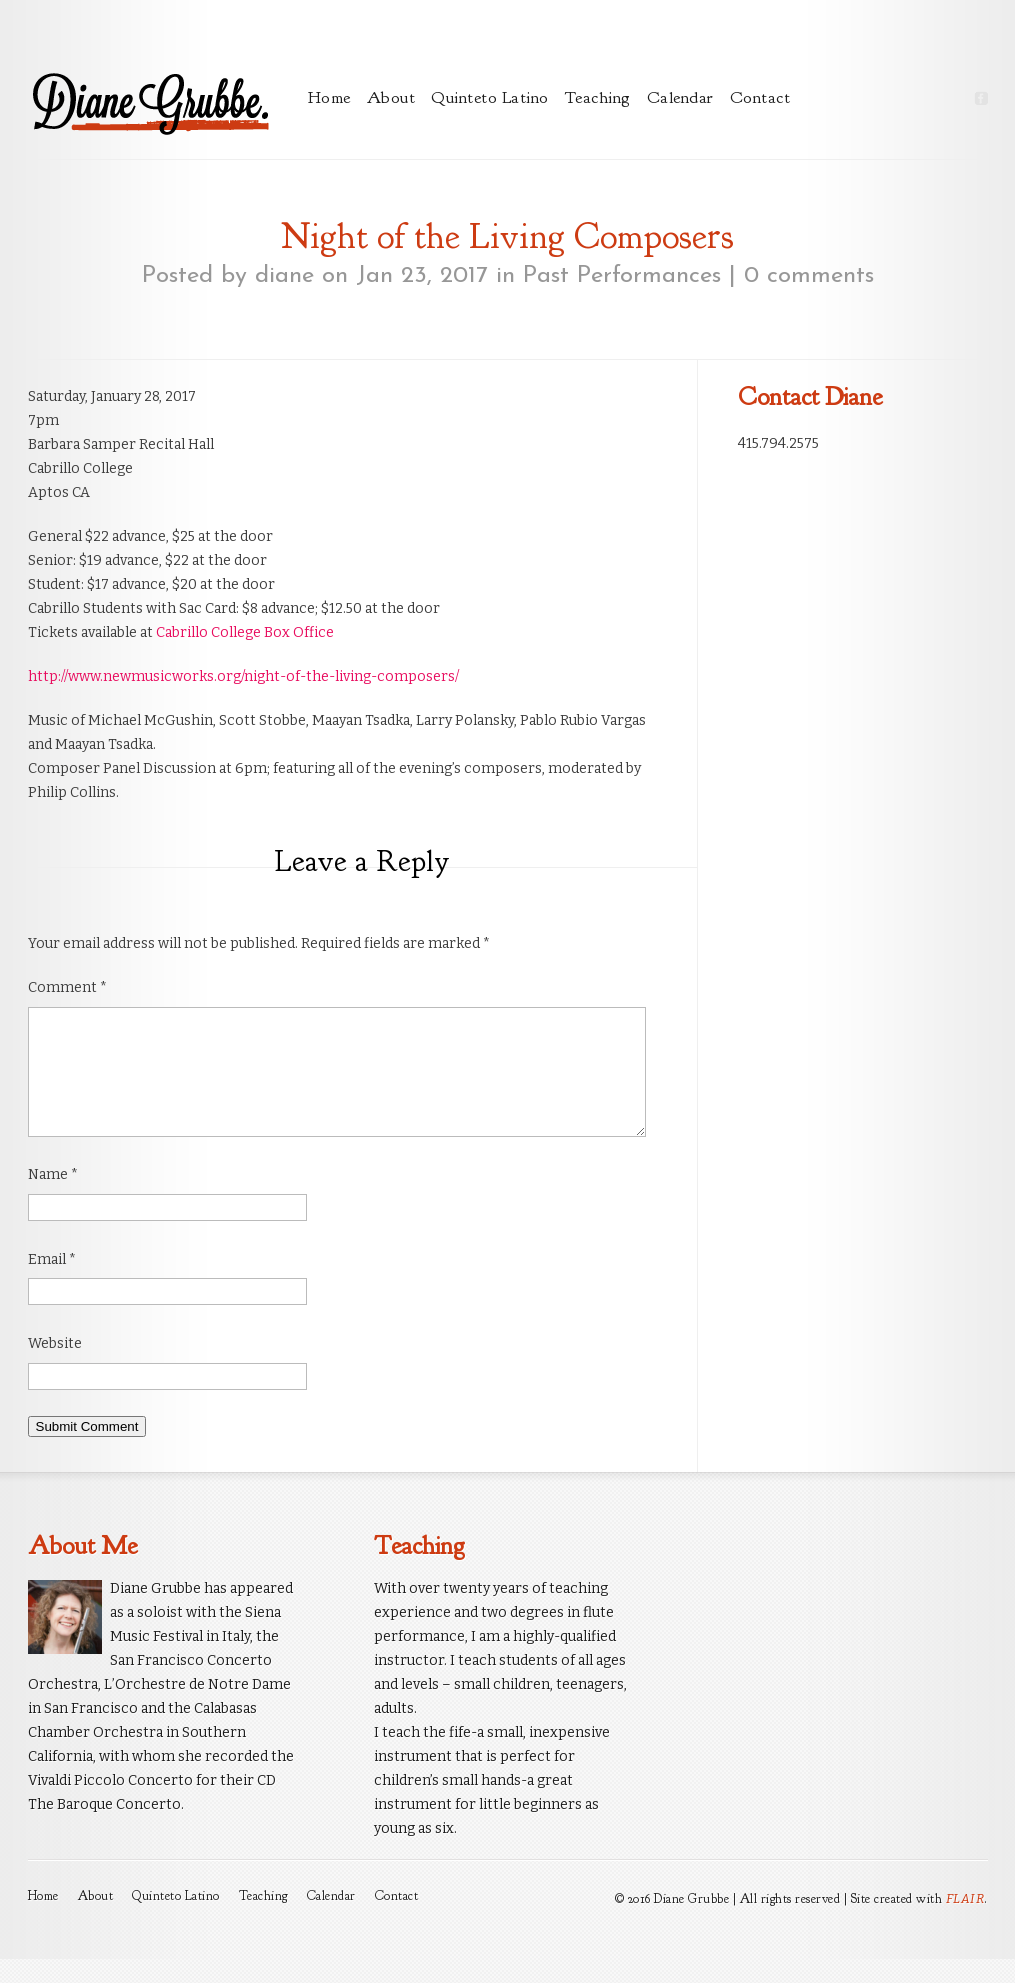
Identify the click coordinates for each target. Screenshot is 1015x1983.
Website (55, 1367)
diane (284, 276)
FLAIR (965, 1922)
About (391, 97)
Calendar (680, 97)
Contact (760, 97)
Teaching (598, 97)
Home (329, 97)
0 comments (809, 276)
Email (52, 1283)
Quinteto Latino (490, 97)
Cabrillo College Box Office (245, 632)
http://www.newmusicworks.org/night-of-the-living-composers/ (243, 676)
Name (53, 1198)
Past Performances (622, 276)
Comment (67, 987)
